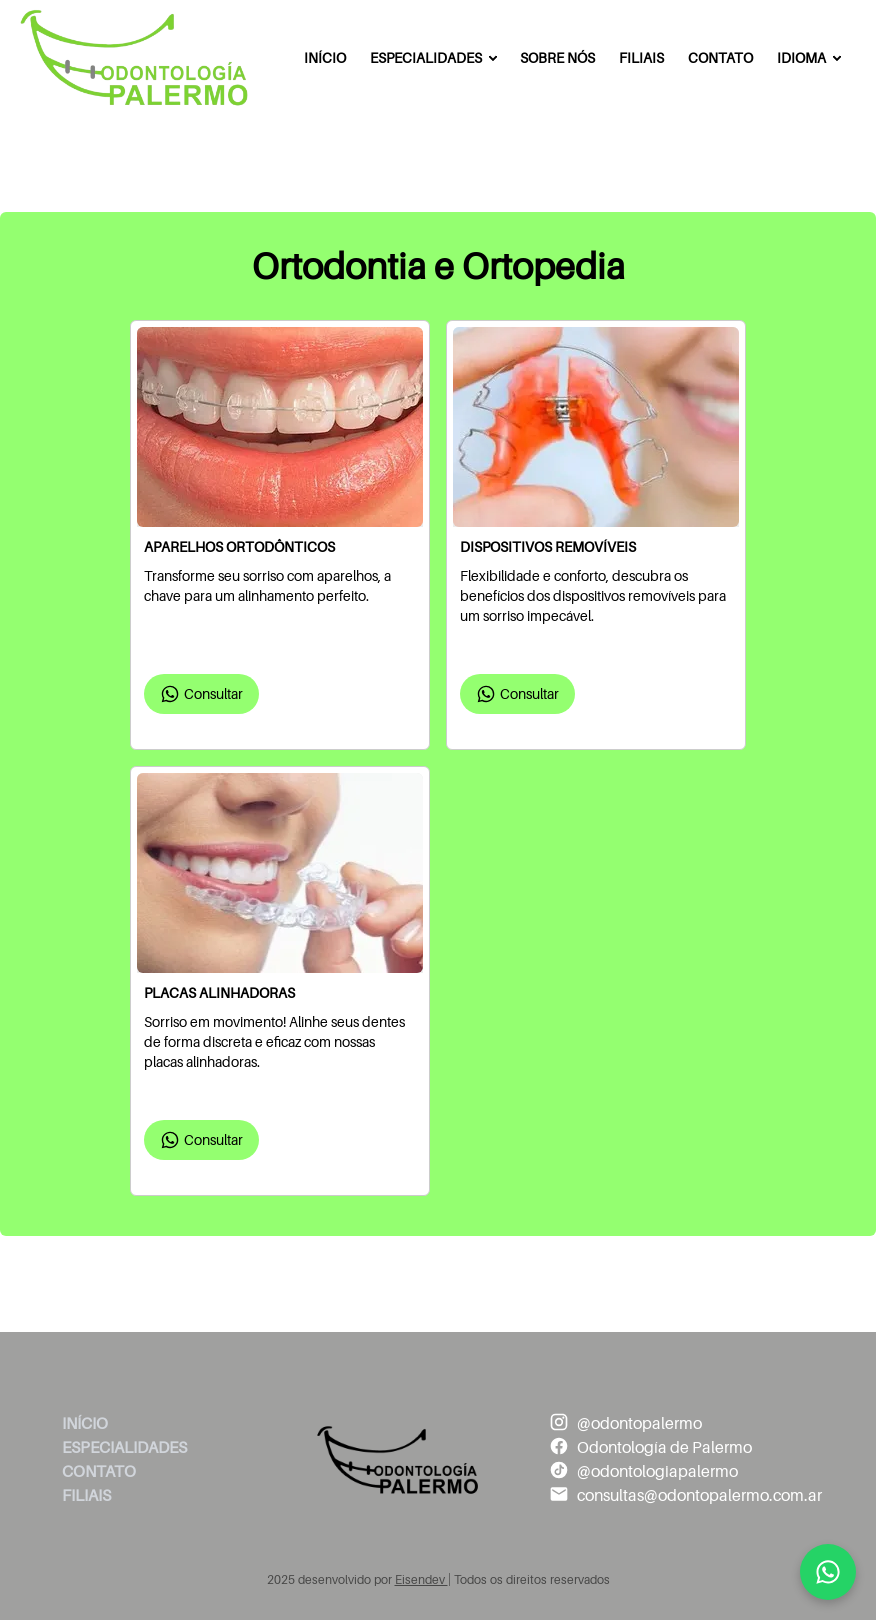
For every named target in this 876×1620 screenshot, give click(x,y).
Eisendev (421, 1580)
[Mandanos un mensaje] (828, 1572)
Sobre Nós (557, 58)
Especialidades (426, 58)
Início (325, 58)
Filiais (641, 58)
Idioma (801, 58)
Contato (720, 58)
